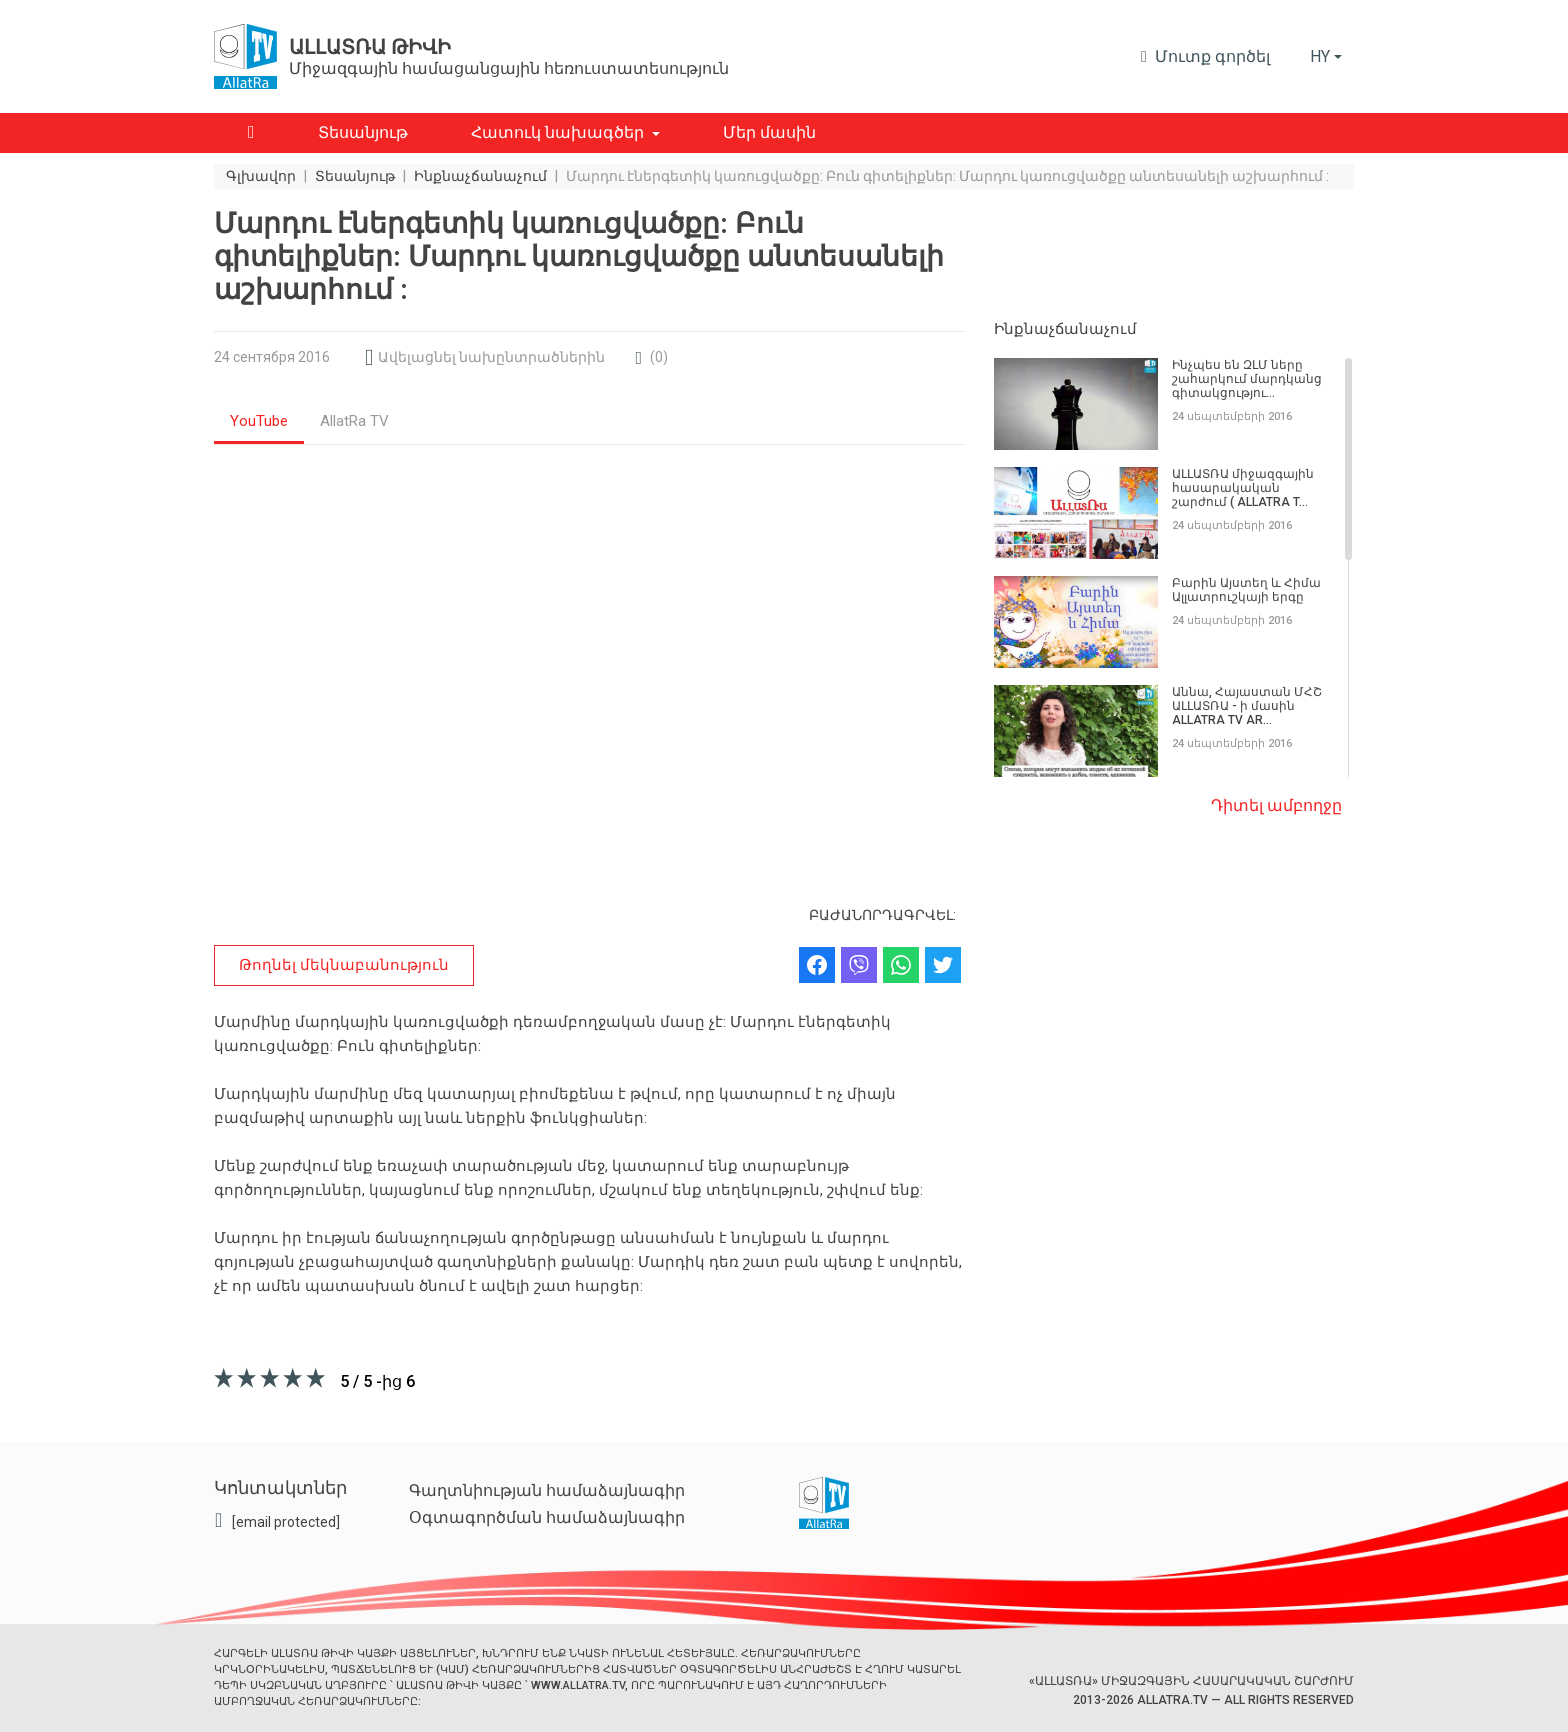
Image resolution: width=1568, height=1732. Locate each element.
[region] (1174, 569)
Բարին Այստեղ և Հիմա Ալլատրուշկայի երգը (1246, 590)
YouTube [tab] (259, 421)
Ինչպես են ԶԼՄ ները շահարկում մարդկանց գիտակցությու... (1247, 379)
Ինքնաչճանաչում (1065, 329)
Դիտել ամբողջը (1276, 805)
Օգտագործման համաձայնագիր (547, 1517)
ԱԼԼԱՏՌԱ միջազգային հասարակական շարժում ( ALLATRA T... (1243, 488)
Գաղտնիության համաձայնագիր (547, 1490)
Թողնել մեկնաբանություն (344, 965)
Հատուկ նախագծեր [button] (557, 132)
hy (1320, 56)
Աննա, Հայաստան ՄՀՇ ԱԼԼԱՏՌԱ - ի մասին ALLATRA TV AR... (1247, 706)
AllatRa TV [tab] (354, 421)
